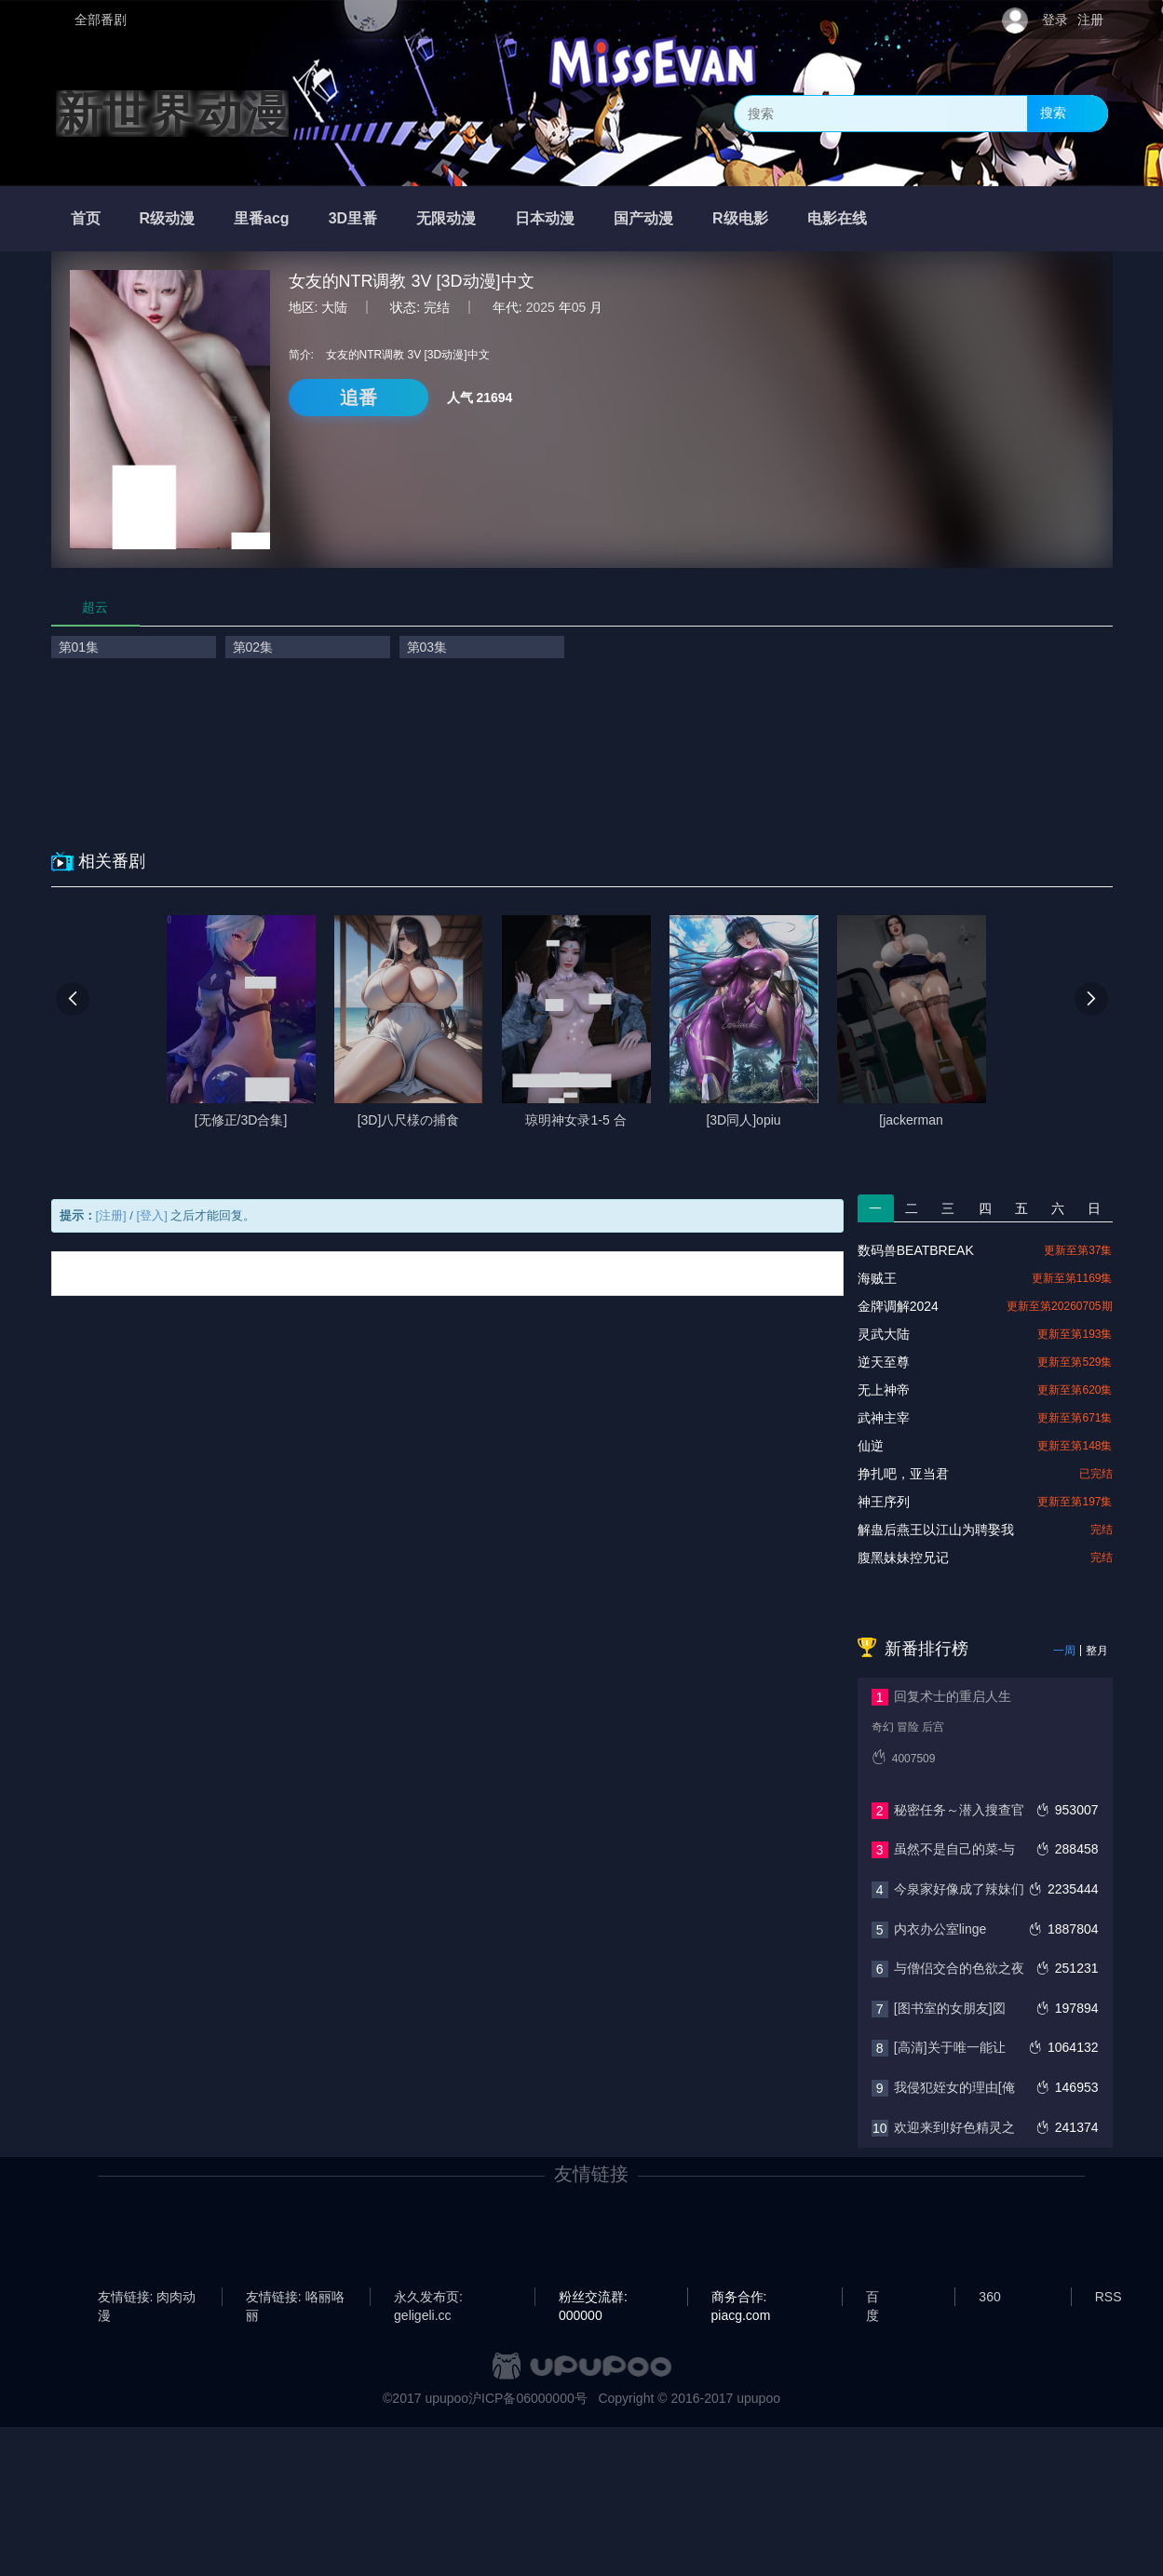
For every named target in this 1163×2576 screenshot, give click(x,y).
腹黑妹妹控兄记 (903, 1557)
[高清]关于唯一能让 (950, 2047)
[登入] (152, 1215)
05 (579, 307)
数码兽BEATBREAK (916, 1250)
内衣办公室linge (940, 1929)
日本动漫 (545, 218)
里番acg (262, 218)
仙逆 (871, 1445)
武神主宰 (884, 1417)
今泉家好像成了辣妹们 (959, 1888)
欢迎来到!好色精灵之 (954, 2127)
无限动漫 (446, 218)
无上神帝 (884, 1389)
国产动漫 (643, 218)
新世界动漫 (172, 114)
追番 (358, 397)
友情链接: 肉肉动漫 (147, 2297)
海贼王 (877, 1278)
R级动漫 (168, 218)
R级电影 (740, 218)
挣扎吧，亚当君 (903, 1473)
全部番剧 (100, 19)
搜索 (1053, 112)
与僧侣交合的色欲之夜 (959, 1968)
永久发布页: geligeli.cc (428, 2297)
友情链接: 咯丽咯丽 (295, 2297)
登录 (1055, 19)
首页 (86, 218)
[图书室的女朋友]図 (950, 2008)
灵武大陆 (884, 1334)
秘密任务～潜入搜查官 (959, 1809)
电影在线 (837, 218)
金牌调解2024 (898, 1306)
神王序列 (884, 1501)
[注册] (111, 1215)
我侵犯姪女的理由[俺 (954, 2087)
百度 (872, 2297)
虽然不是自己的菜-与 (955, 1848)
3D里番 (353, 218)
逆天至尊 (884, 1362)
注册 (1090, 19)
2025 (540, 307)
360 (989, 2296)
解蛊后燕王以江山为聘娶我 (936, 1529)
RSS (1108, 2296)
